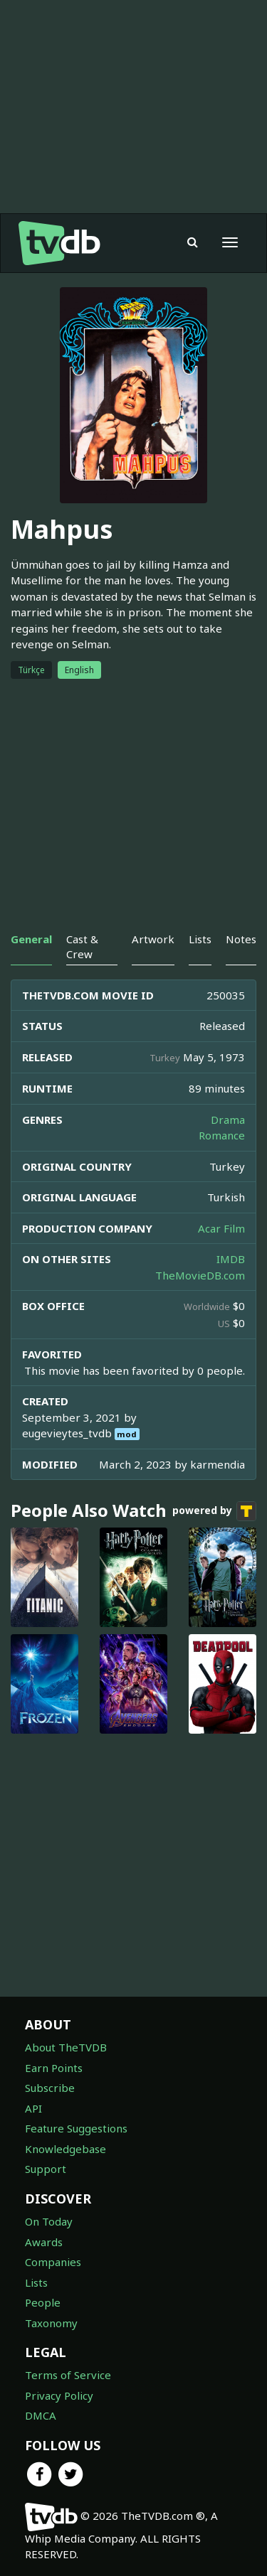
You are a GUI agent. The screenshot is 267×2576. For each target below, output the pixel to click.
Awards (44, 2242)
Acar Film (221, 1228)
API (33, 2108)
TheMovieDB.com (200, 1275)
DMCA (40, 2415)
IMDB (230, 1259)
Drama (228, 1119)
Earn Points (54, 2068)
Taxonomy (51, 2323)
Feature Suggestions (76, 2128)
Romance (222, 1135)
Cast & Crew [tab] (82, 946)
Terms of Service (68, 2375)
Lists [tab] (200, 939)
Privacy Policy (59, 2395)
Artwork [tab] (153, 939)
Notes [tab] (241, 939)
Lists (36, 2282)
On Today (49, 2221)
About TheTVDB (66, 2047)
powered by (214, 1511)
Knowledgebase (65, 2149)
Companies (53, 2262)
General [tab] (31, 939)
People (43, 2302)
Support (45, 2169)
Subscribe (50, 2088)
